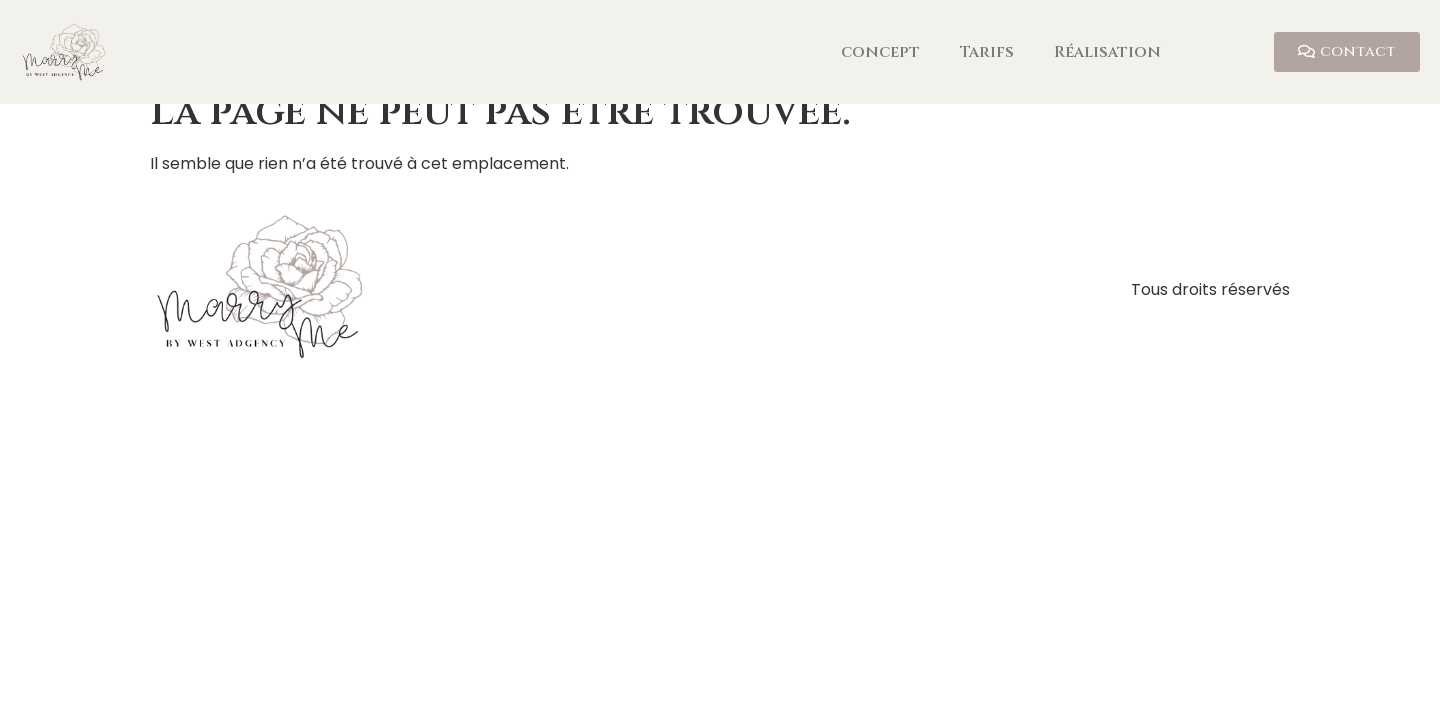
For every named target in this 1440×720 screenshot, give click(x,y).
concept (880, 52)
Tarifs (987, 52)
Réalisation (1107, 52)
